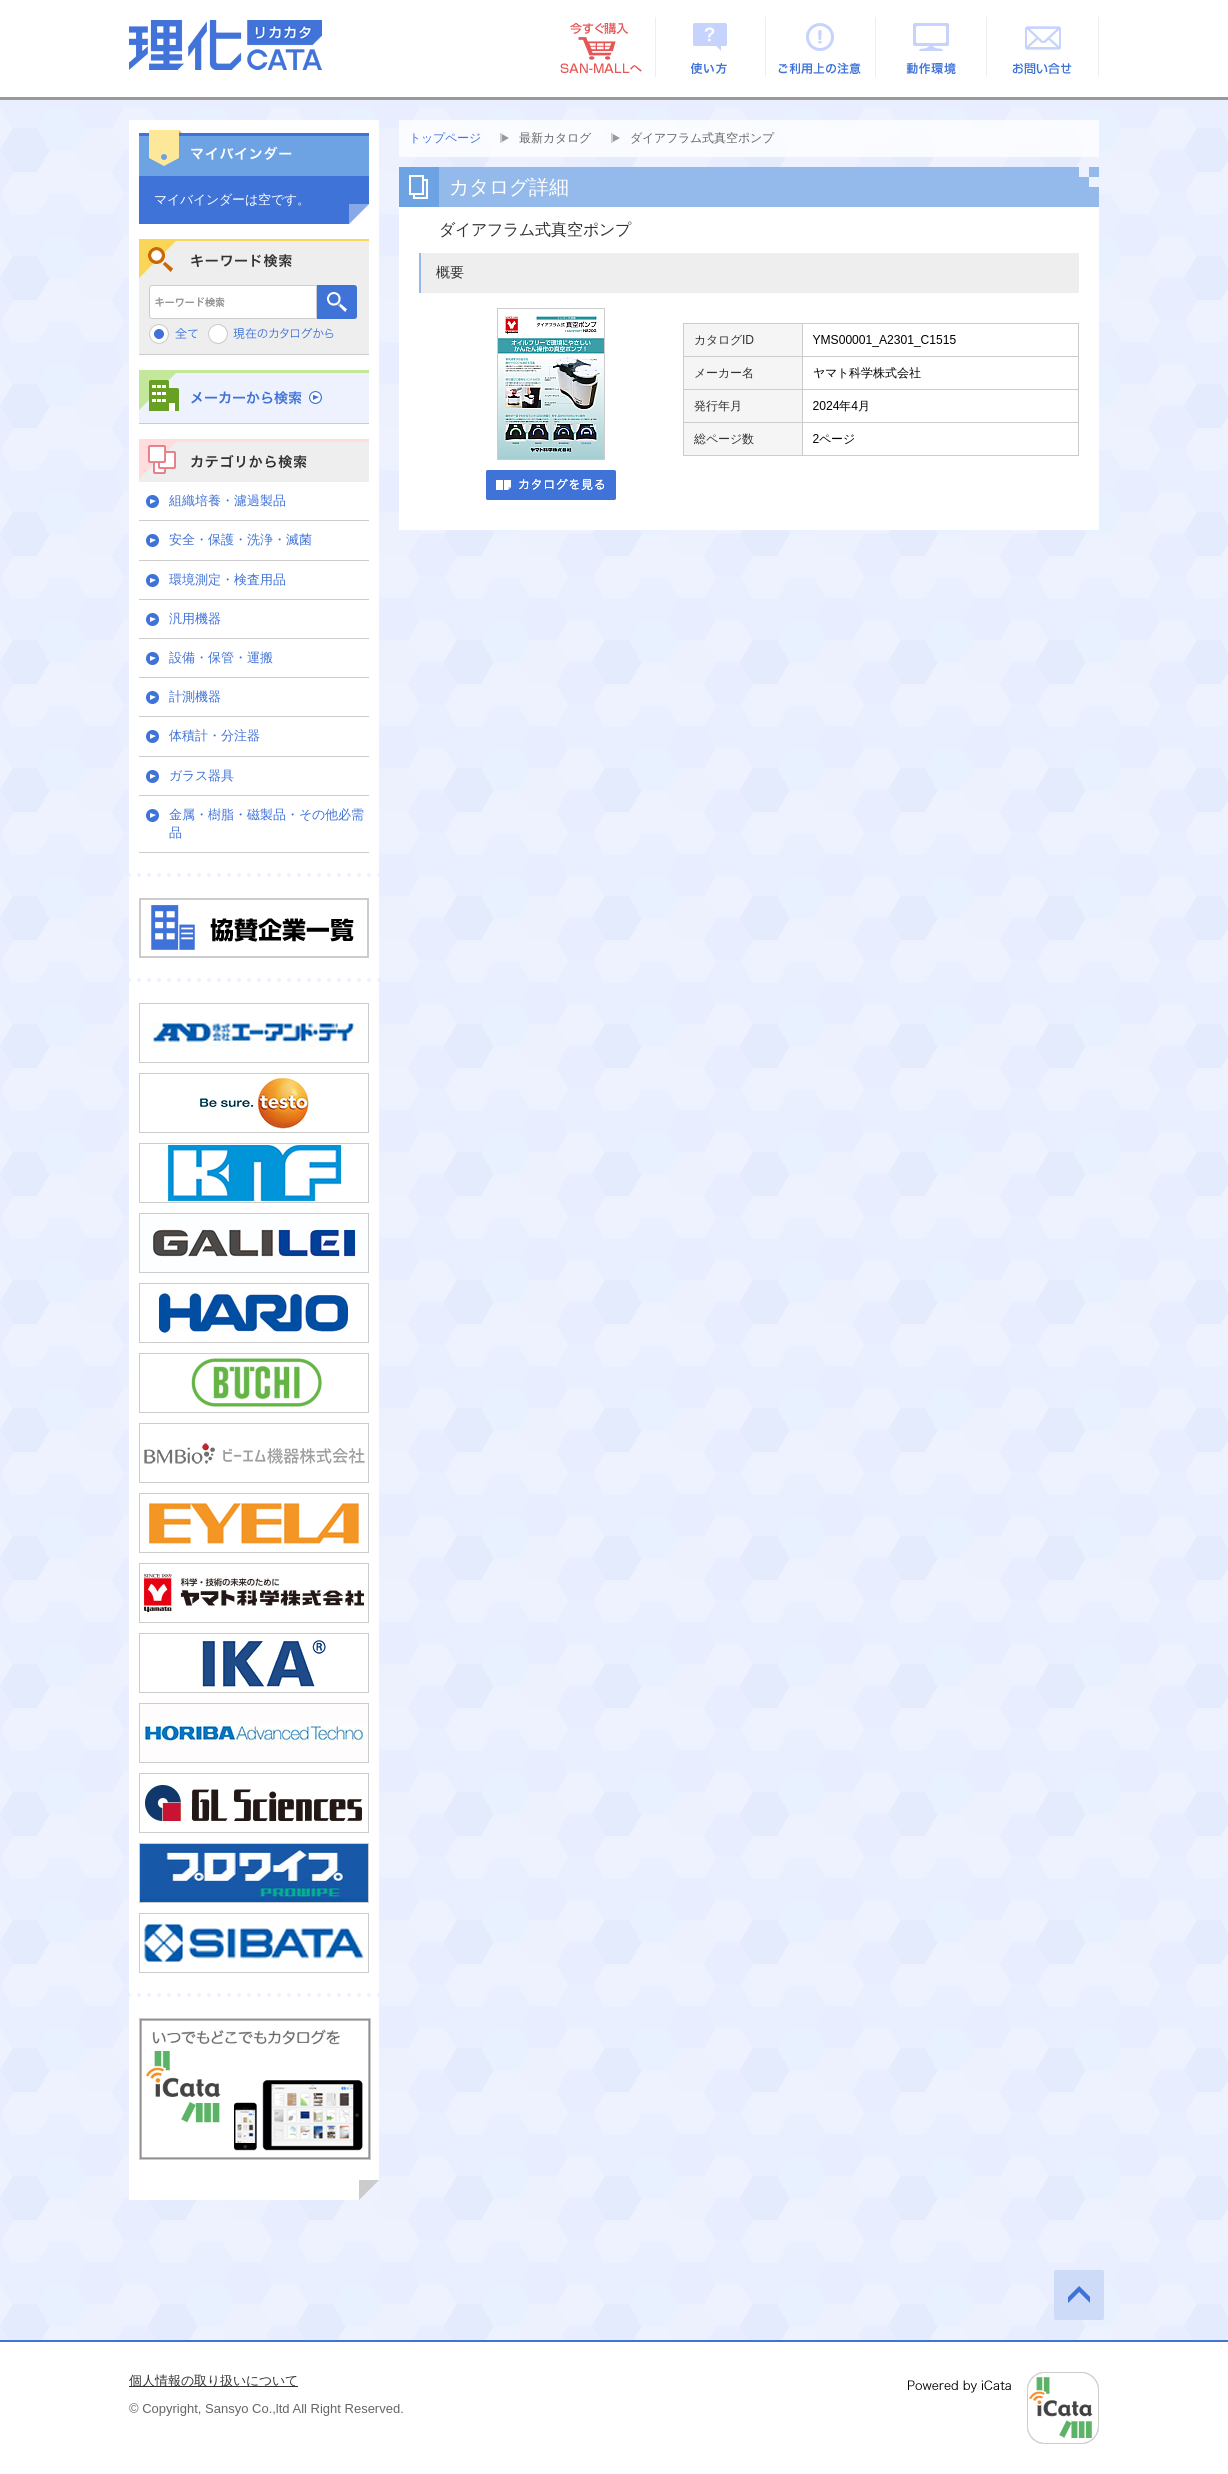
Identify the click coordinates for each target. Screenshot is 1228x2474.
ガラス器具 (201, 775)
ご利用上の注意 (821, 47)
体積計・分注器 (214, 735)
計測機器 (195, 696)
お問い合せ (1043, 47)
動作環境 (932, 47)
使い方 (710, 47)
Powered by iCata (1003, 2408)
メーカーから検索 (254, 396)
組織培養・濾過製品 (227, 500)
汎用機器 (195, 618)
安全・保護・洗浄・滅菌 (240, 539)
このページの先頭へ (1079, 2295)
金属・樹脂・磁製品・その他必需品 (266, 823)
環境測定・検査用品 (227, 579)
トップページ (445, 138)
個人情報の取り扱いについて (213, 2380)
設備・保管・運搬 (221, 657)
